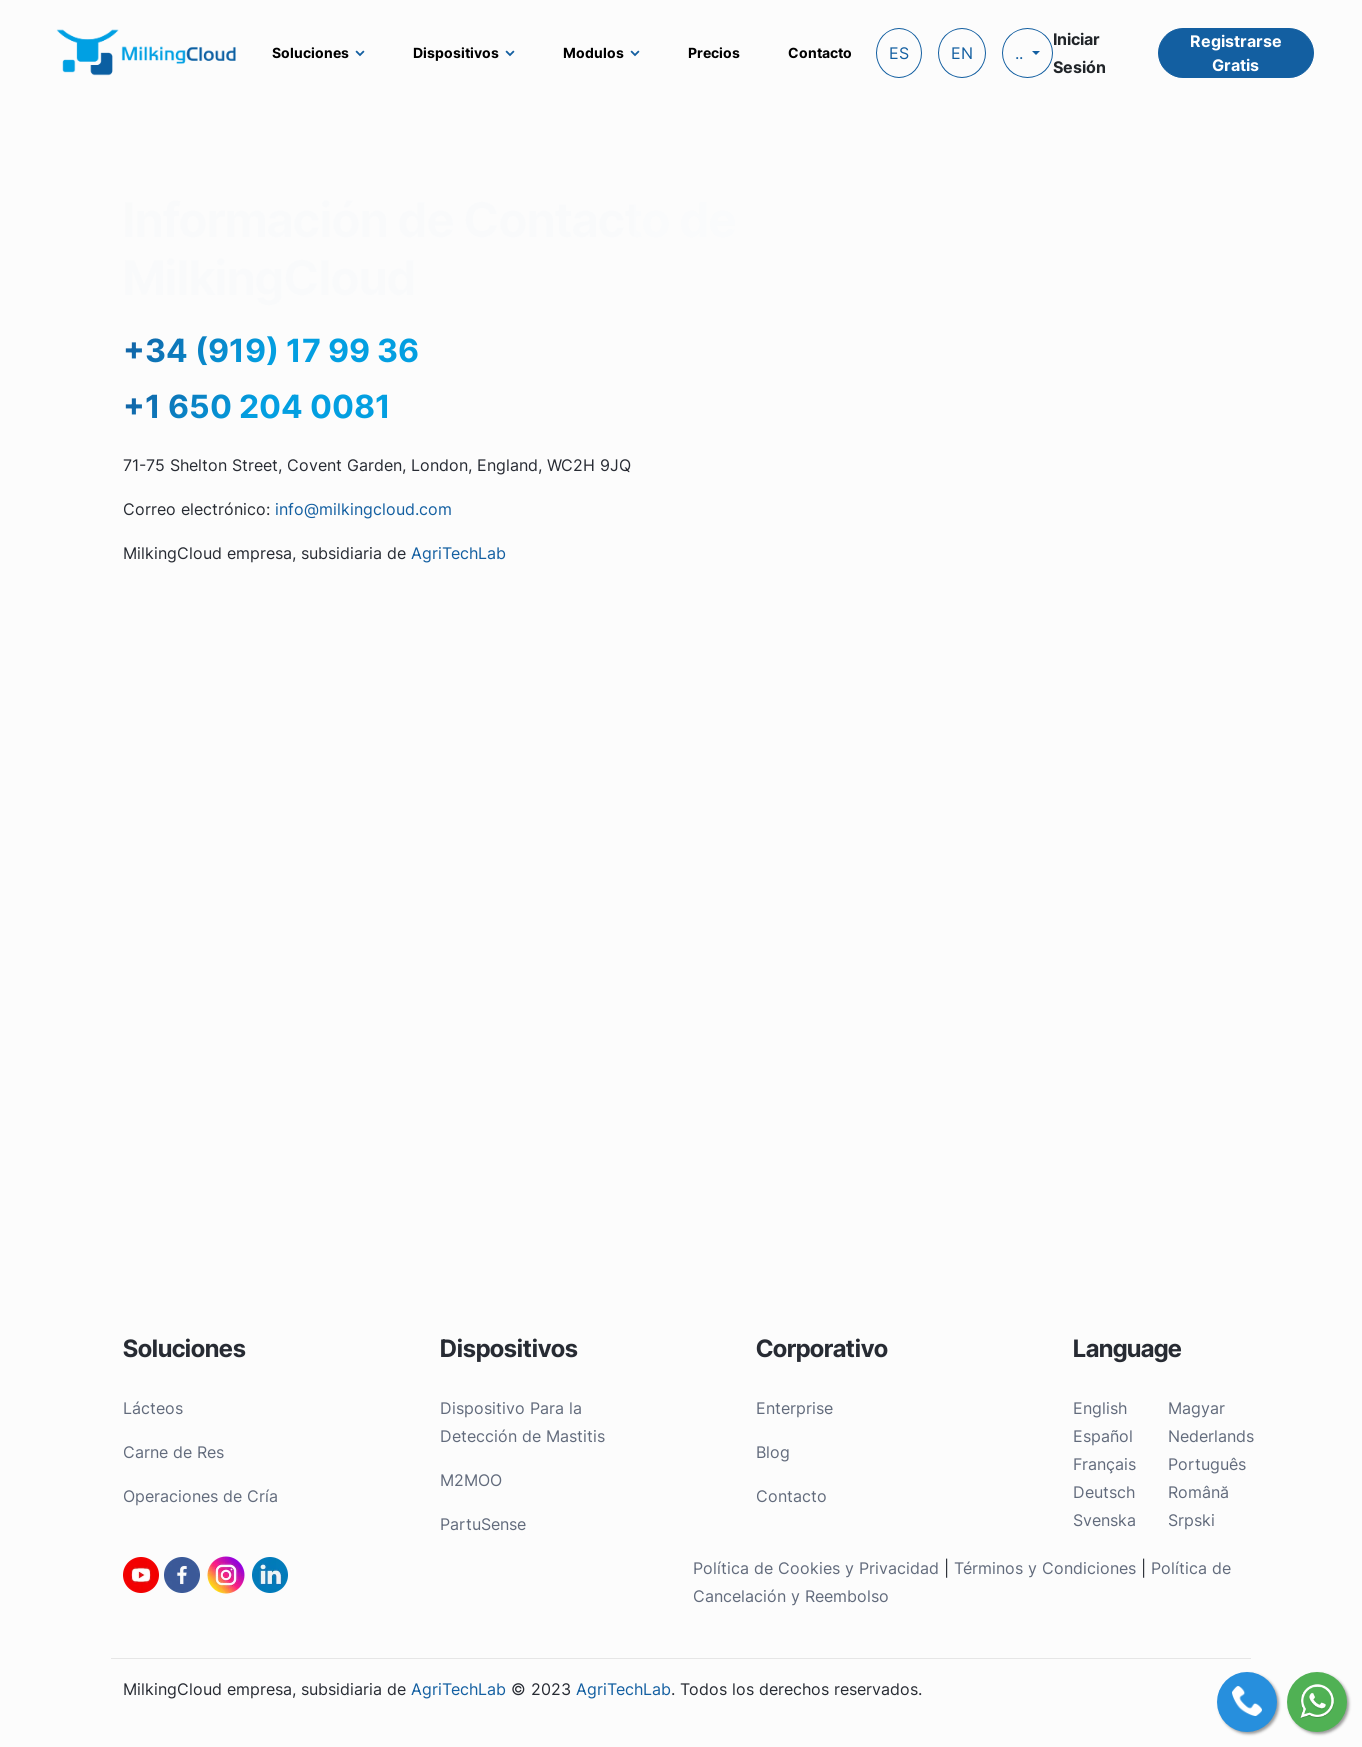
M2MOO (471, 1480)
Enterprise (794, 1408)
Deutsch (1104, 1492)
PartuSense (483, 1524)
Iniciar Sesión (1079, 53)
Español (1103, 1436)
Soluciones (310, 52)
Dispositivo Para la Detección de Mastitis (522, 1422)
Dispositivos (456, 52)
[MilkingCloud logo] (148, 52)
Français (1104, 1464)
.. (1021, 53)
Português (1207, 1464)
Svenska (1104, 1520)
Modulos (593, 52)
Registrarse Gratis (1236, 53)
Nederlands (1211, 1436)
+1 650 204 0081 (257, 406)
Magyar (1196, 1408)
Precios (714, 52)
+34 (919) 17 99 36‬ (271, 350)
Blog (773, 1452)
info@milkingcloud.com (363, 509)
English (1100, 1408)
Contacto (820, 52)
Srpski (1191, 1520)
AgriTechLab (458, 553)
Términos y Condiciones (1045, 1568)
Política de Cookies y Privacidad (818, 1568)
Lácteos (153, 1408)
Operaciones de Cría (200, 1496)
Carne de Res (173, 1452)
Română (1198, 1492)
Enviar (1202, 605)
